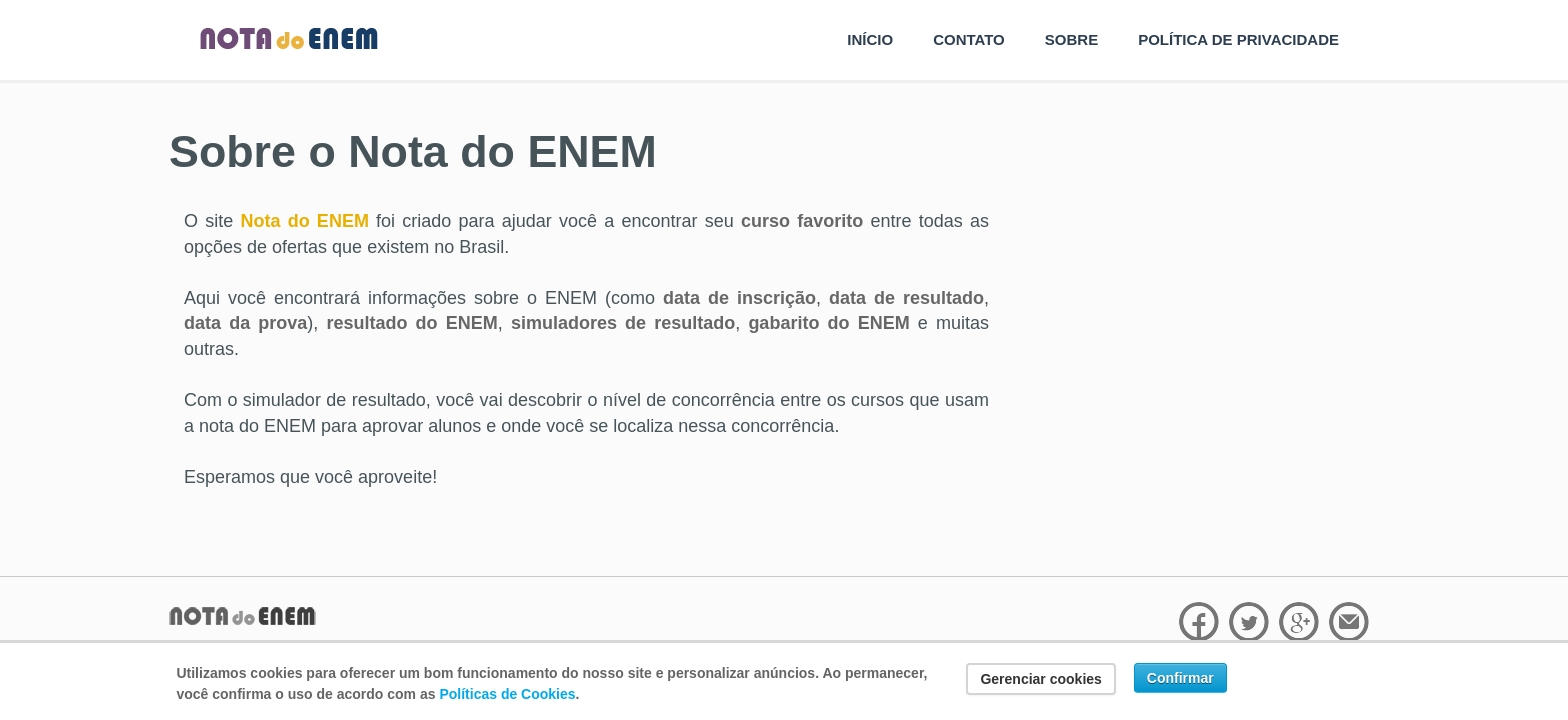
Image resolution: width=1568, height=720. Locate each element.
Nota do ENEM (304, 221)
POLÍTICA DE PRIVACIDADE (1238, 39)
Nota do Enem (289, 39)
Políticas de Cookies (507, 694)
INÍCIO (870, 39)
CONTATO (969, 39)
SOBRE (1071, 39)
